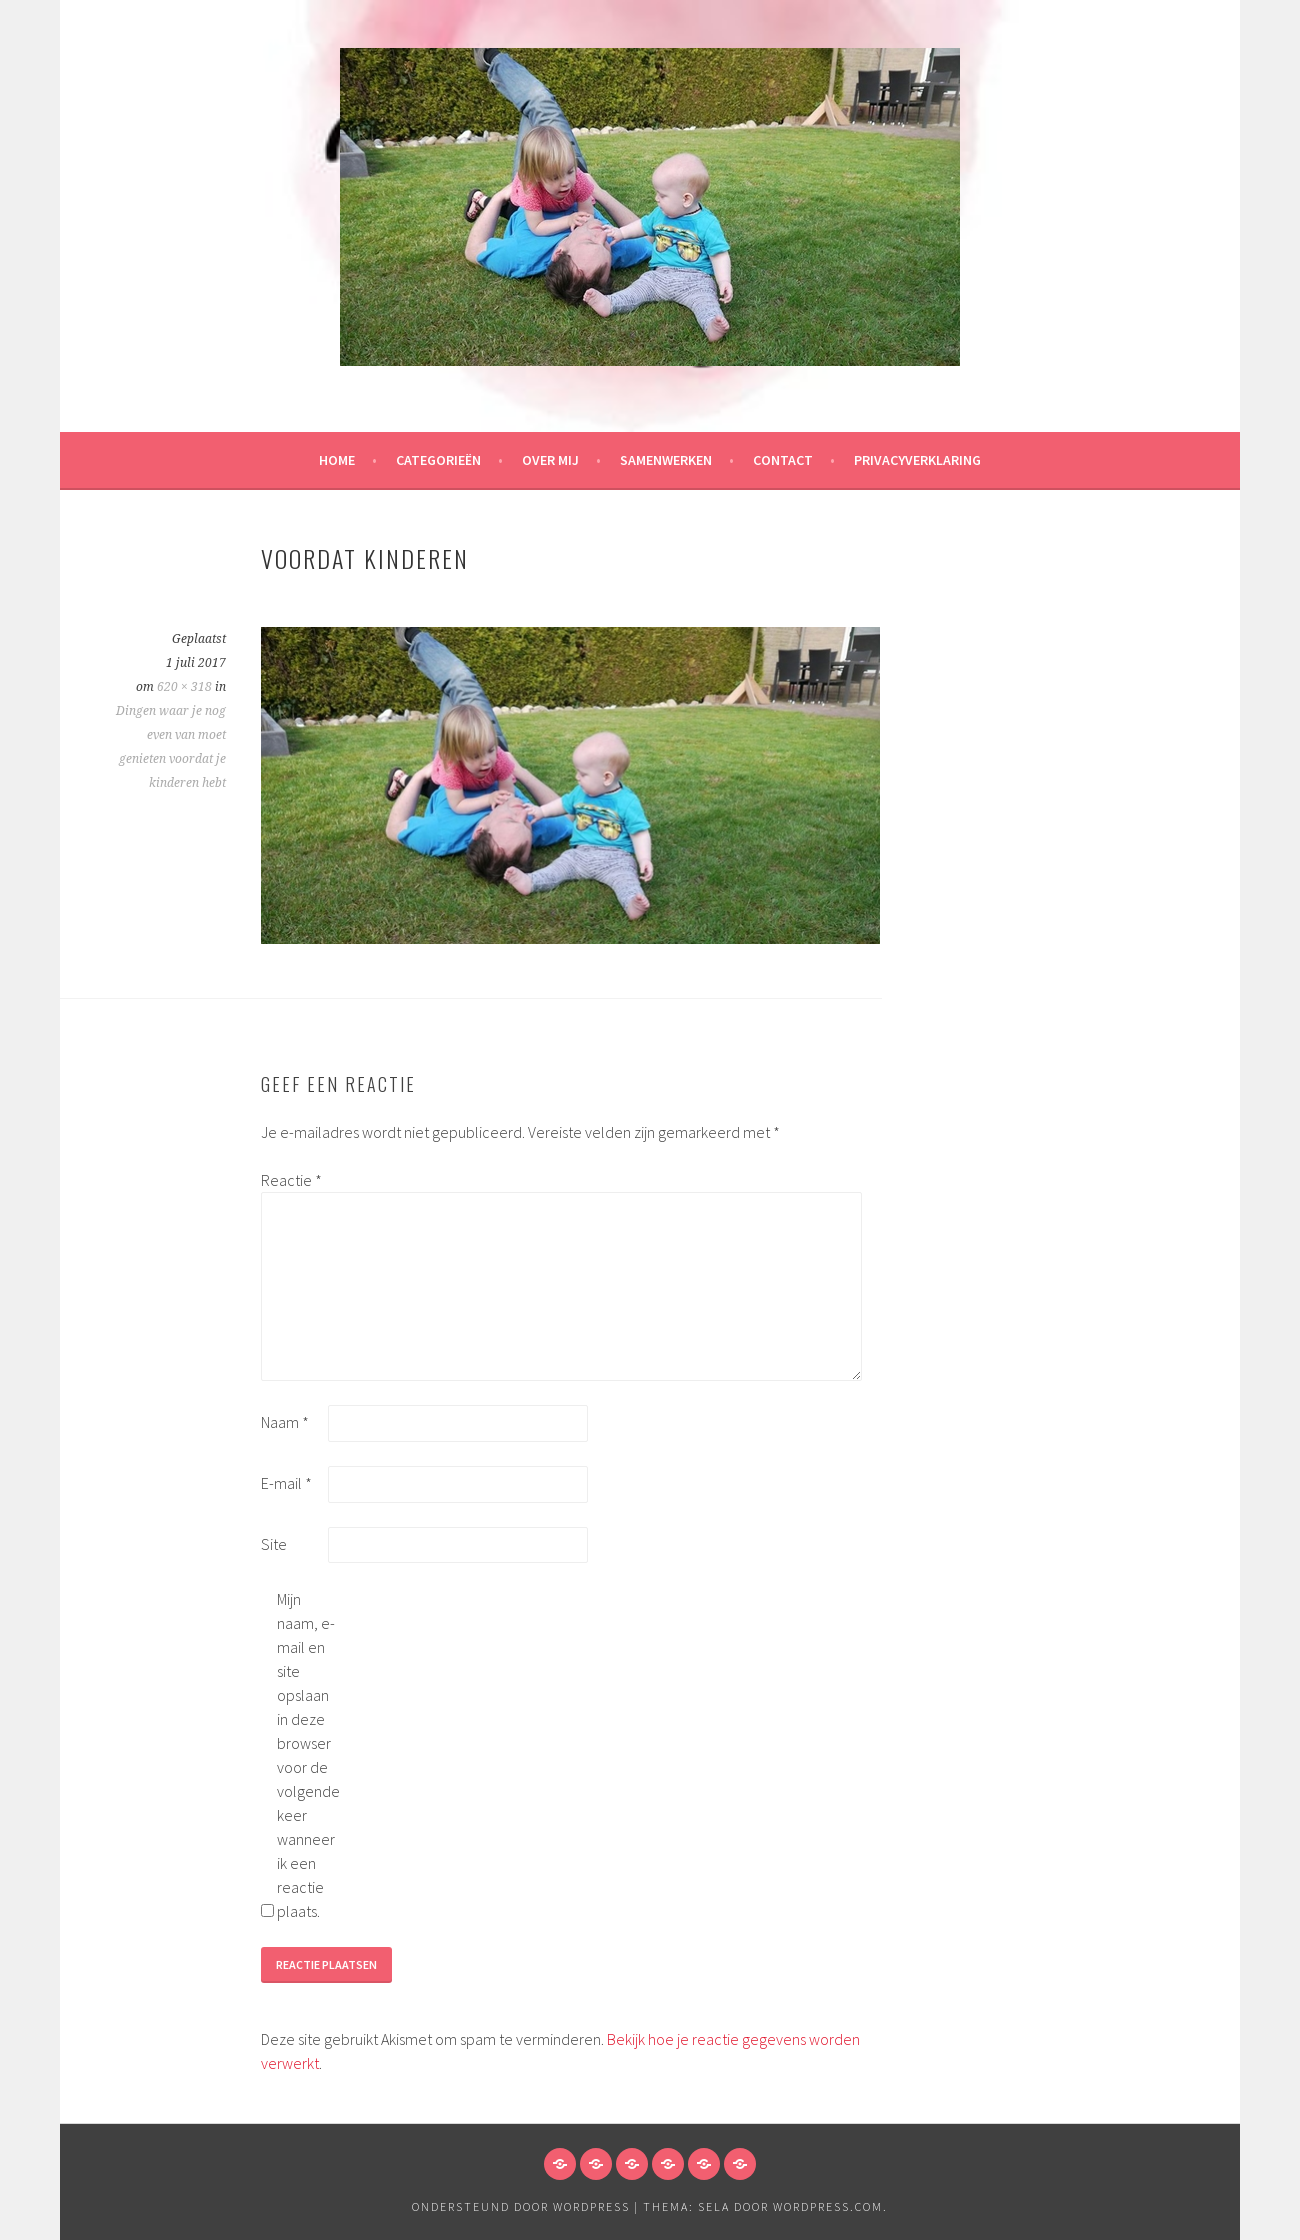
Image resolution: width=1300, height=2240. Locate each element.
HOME (337, 460)
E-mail (286, 1483)
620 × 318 (184, 687)
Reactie (291, 1180)
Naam (285, 1422)
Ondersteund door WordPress (521, 2206)
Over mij (550, 460)
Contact (783, 460)
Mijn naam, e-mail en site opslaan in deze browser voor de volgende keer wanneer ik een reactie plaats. (308, 1755)
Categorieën (438, 460)
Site (274, 1544)
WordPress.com (828, 2206)
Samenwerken (666, 460)
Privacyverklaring (917, 460)
